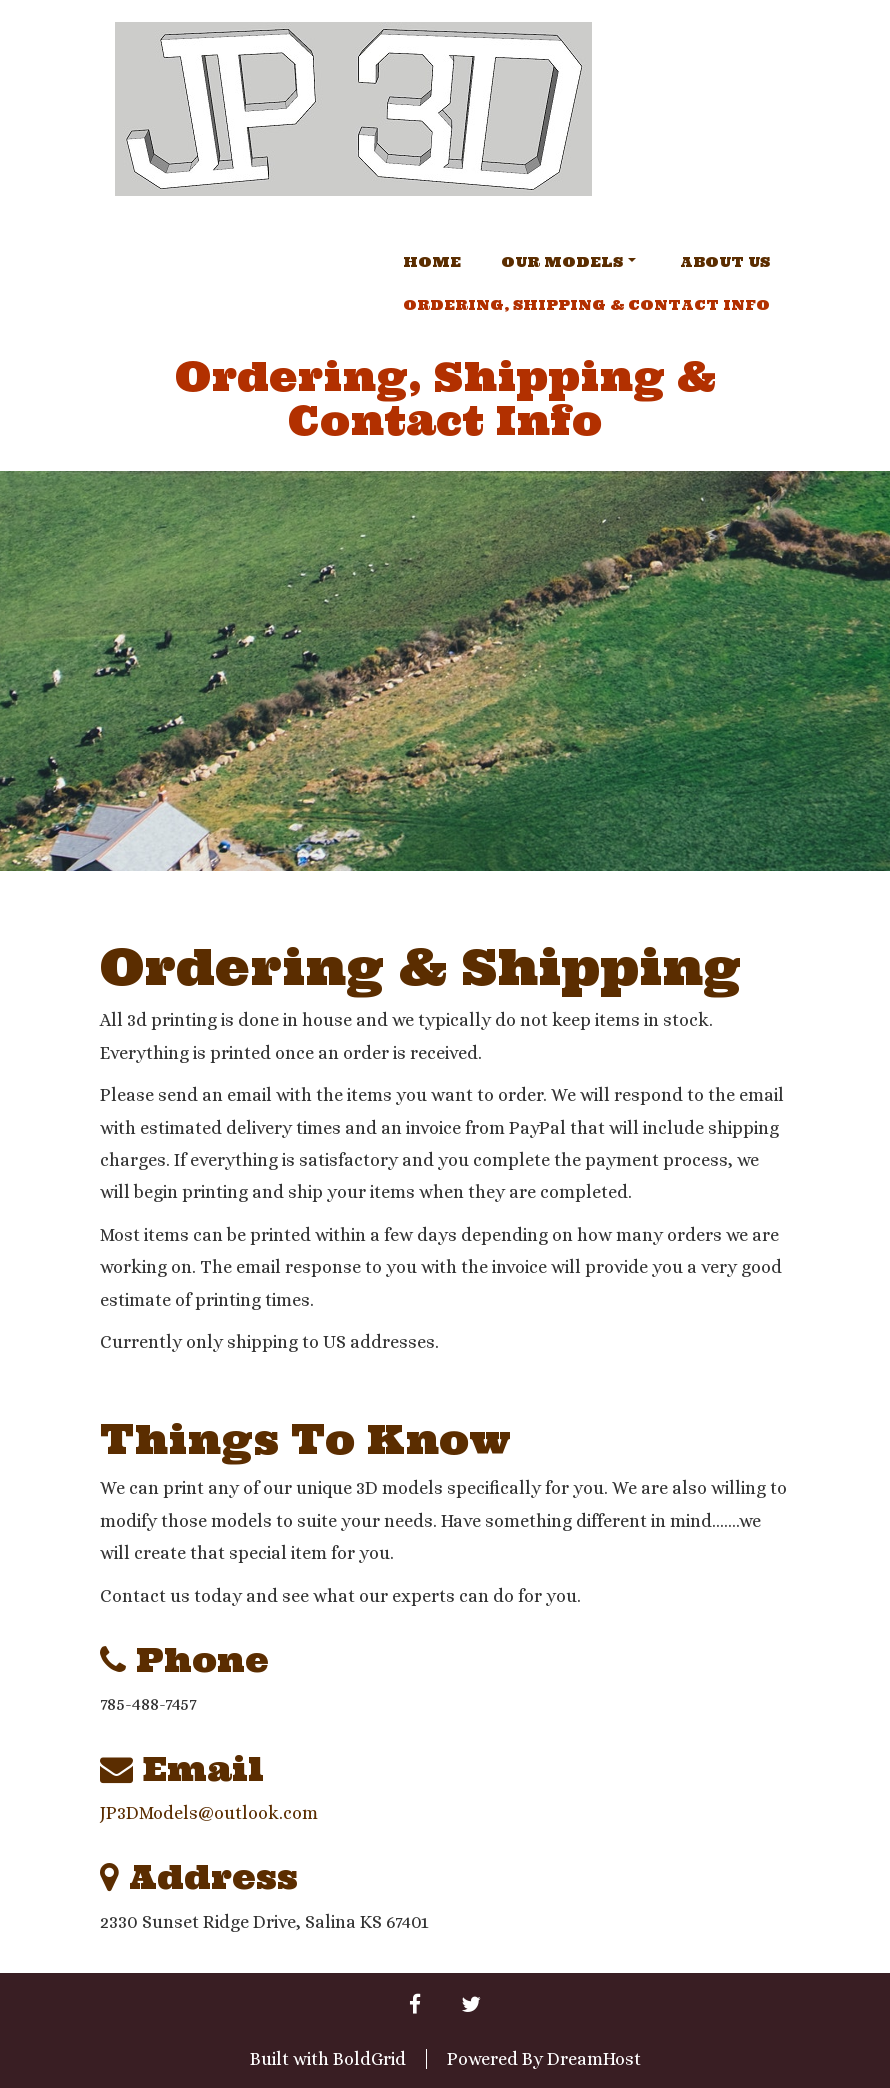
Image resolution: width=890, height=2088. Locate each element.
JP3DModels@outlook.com (209, 1813)
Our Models (568, 262)
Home (432, 262)
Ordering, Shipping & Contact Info (586, 305)
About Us (725, 262)
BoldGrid (369, 2059)
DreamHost (594, 2059)
